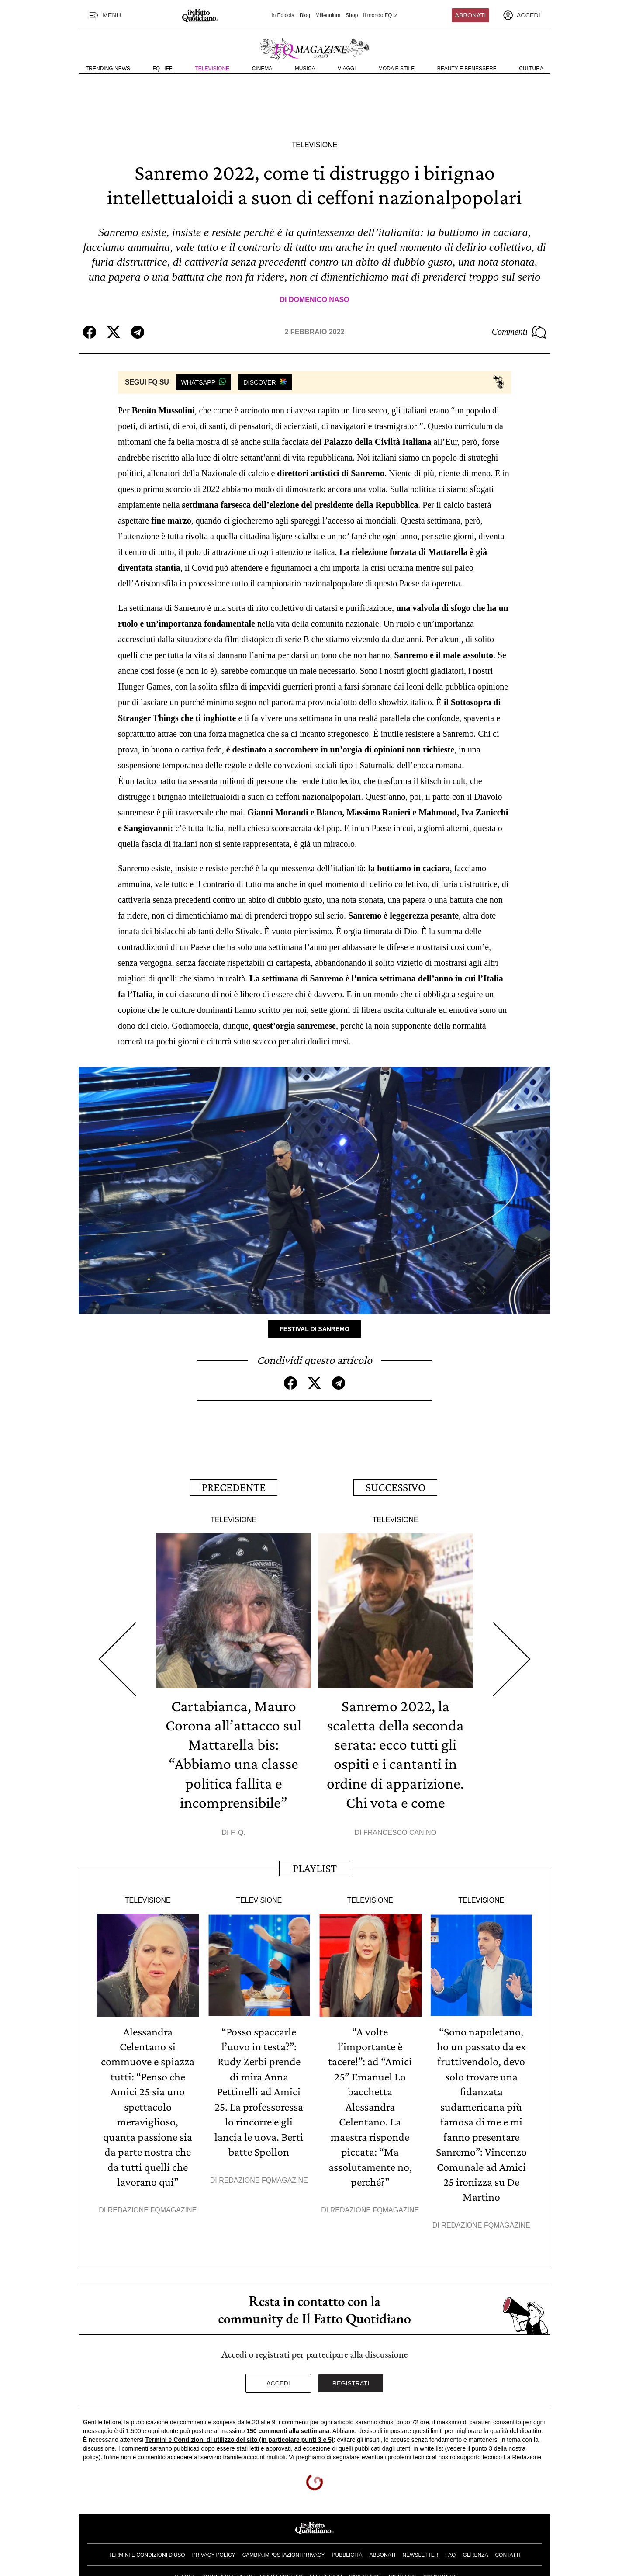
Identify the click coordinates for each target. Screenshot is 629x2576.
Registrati (351, 2379)
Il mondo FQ (381, 15)
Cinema (262, 69)
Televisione (212, 69)
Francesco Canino (399, 1830)
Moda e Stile (396, 69)
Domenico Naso (319, 299)
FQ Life (163, 69)
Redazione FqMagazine (152, 2206)
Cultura (531, 69)
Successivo (395, 1486)
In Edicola (282, 15)
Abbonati (470, 15)
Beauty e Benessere (467, 69)
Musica (305, 69)
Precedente (234, 1486)
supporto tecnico (479, 2453)
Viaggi (347, 69)
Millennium (327, 15)
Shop (352, 15)
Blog (305, 15)
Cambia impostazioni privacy (283, 2551)
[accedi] (521, 15)
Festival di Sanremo (314, 1328)
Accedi (278, 2379)
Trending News (108, 69)
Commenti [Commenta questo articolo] (519, 331)
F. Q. (238, 1830)
